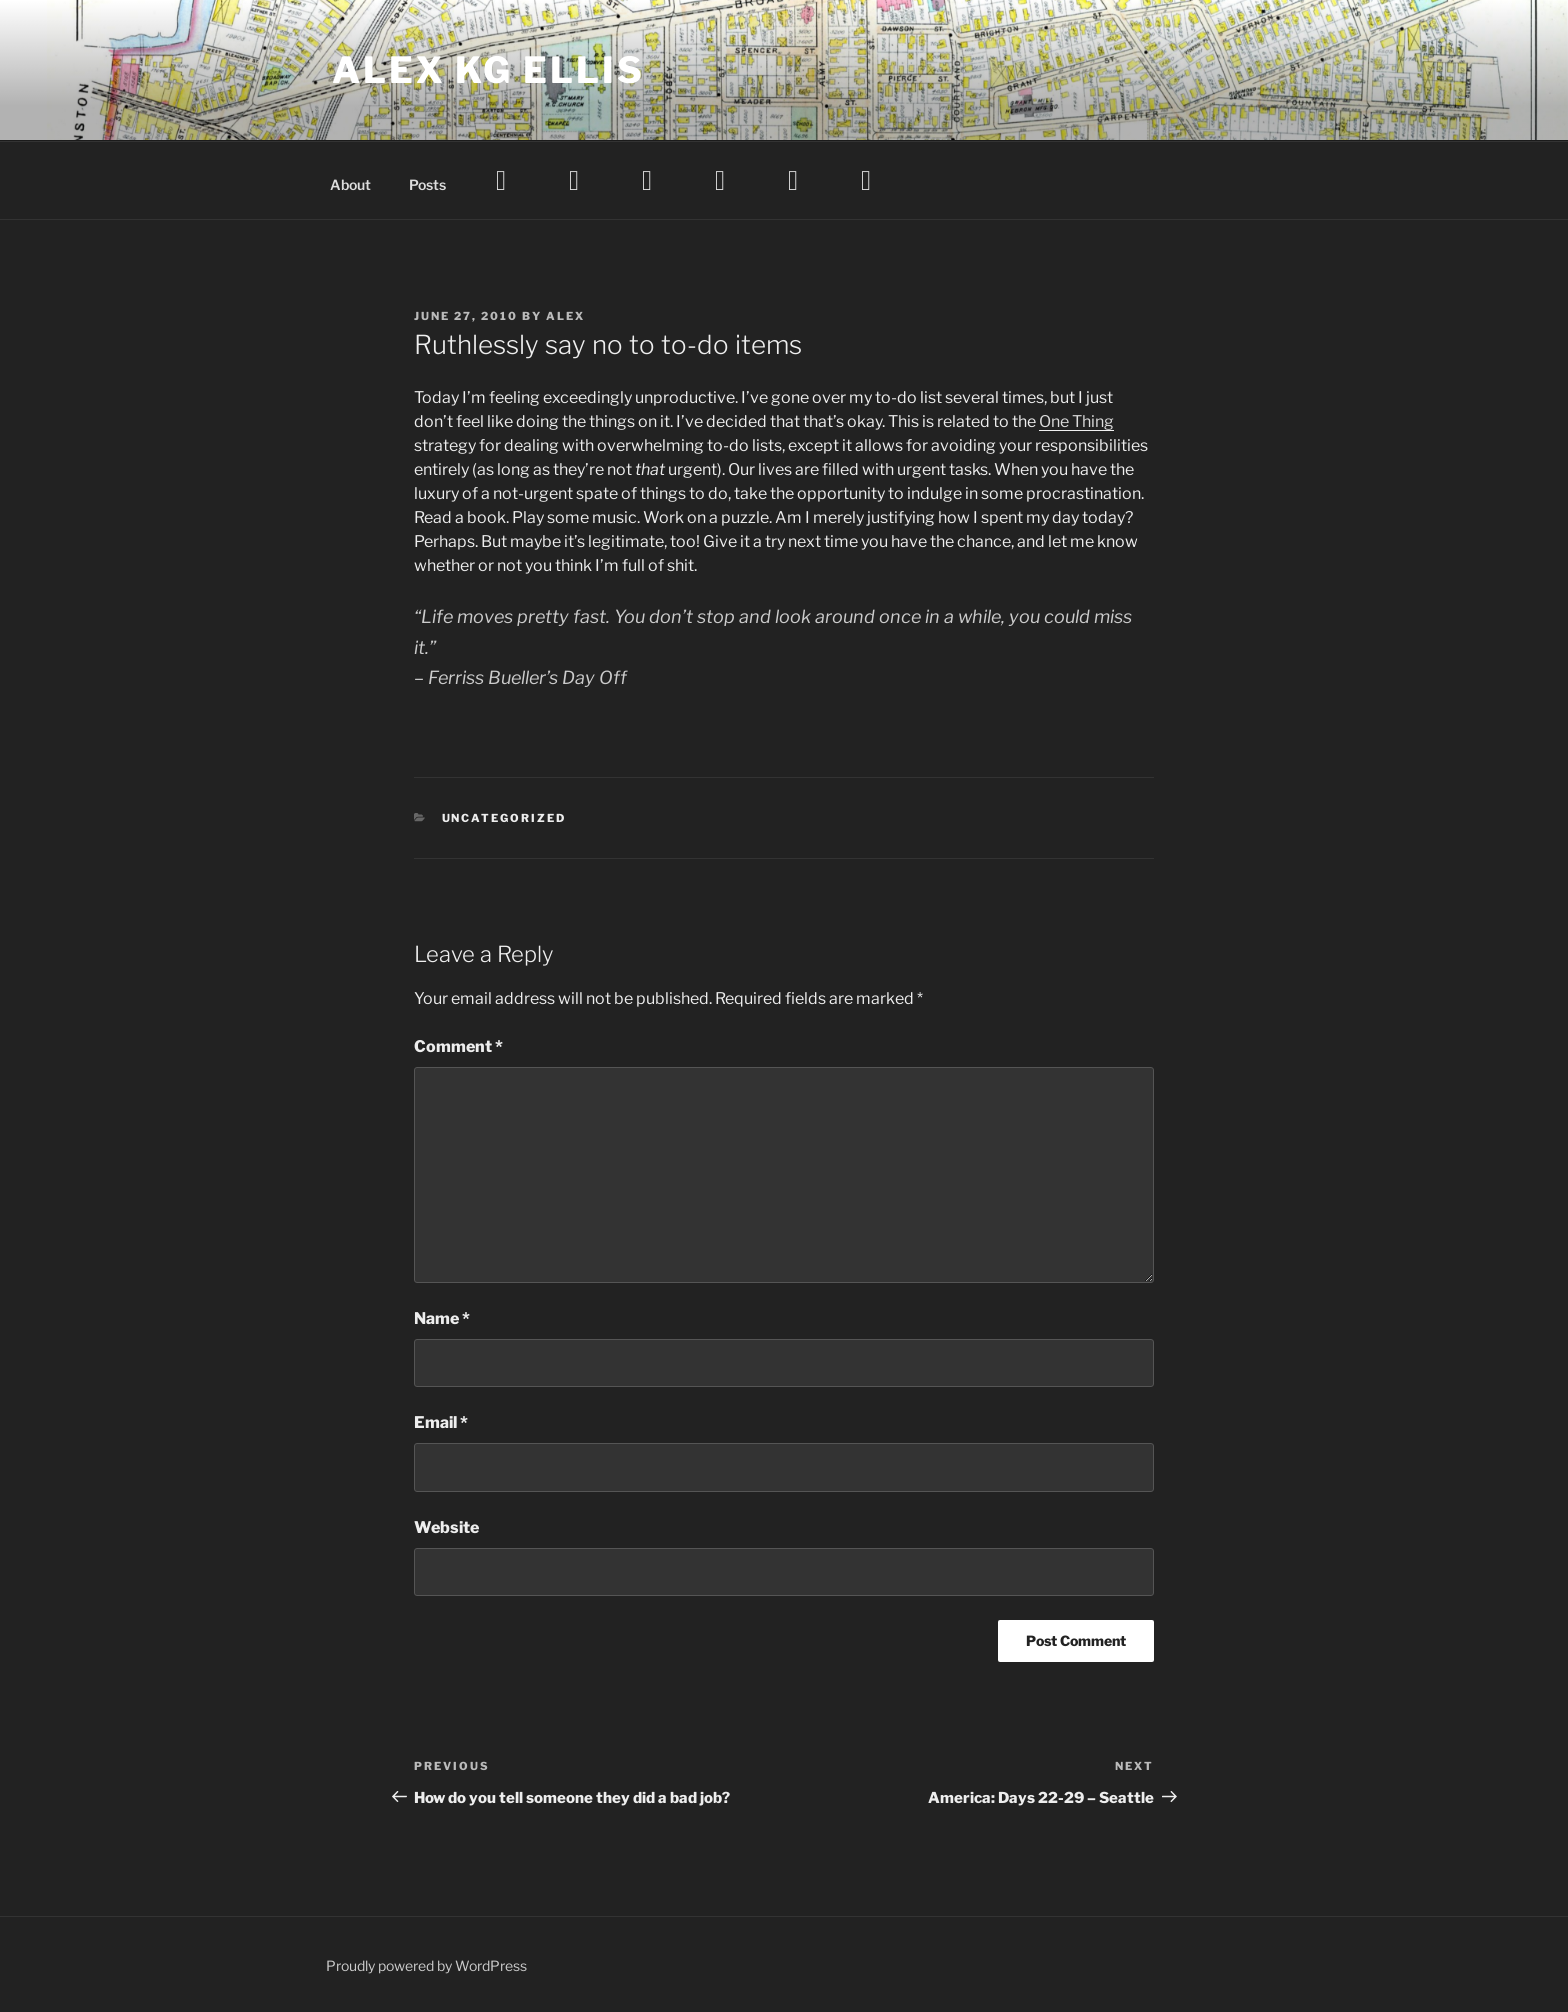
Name (442, 1318)
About (350, 184)
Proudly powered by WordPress (426, 1965)
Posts (427, 184)
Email (441, 1422)
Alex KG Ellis (488, 70)
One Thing (1076, 421)
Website (446, 1527)
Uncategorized (504, 818)
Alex (565, 316)
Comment (458, 1046)
